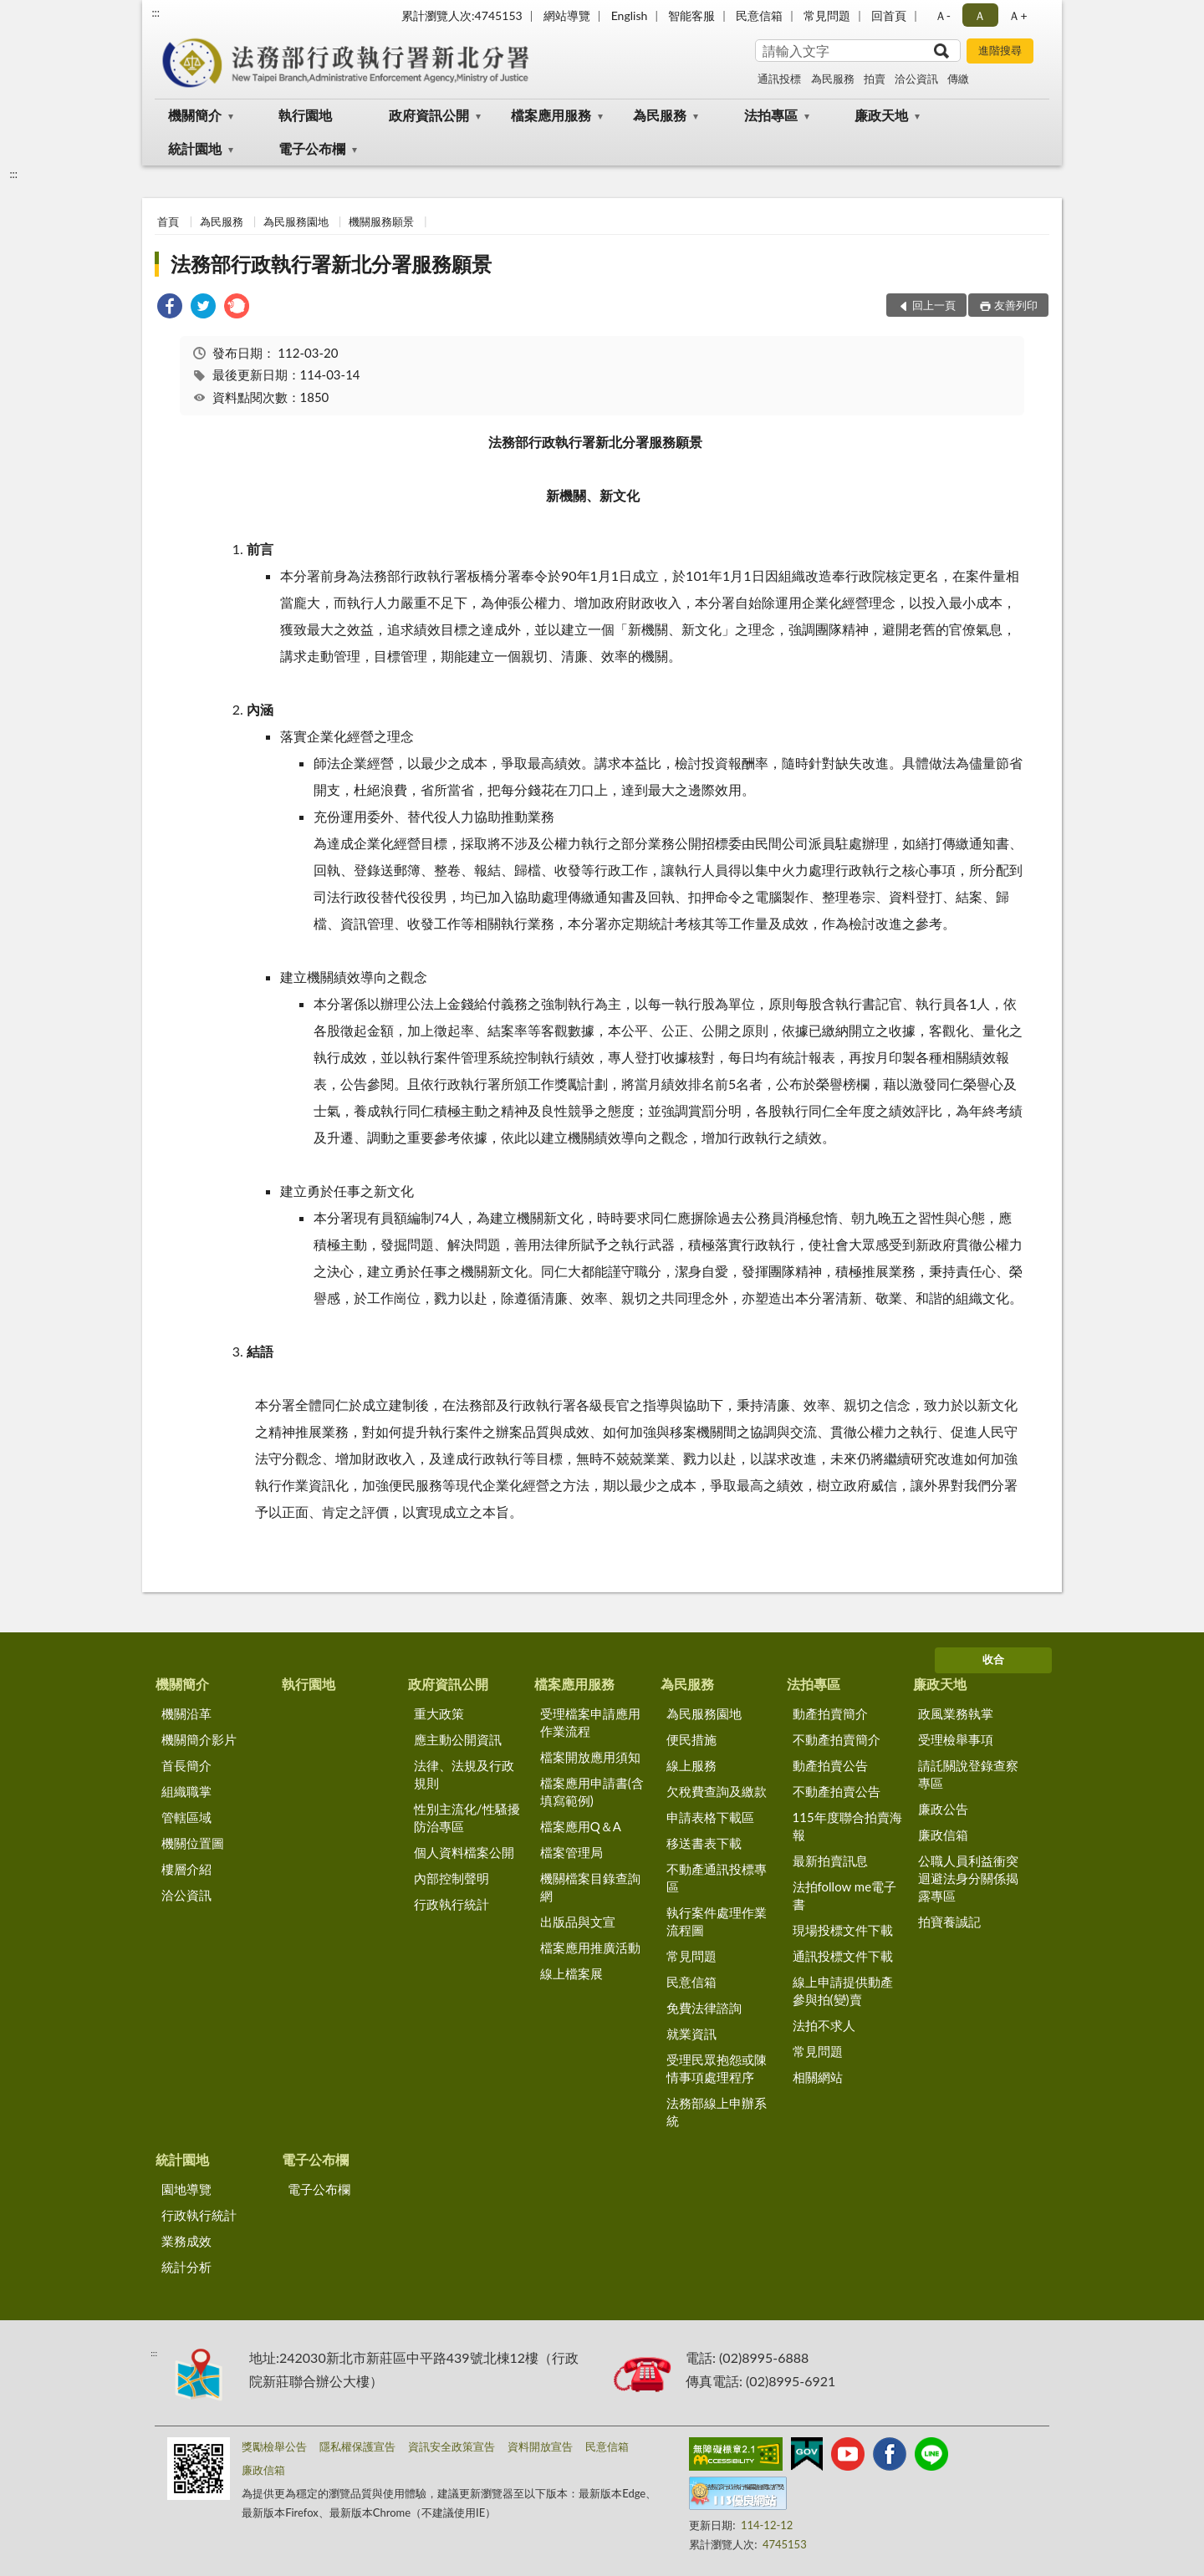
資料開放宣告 (540, 2446)
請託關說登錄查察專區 (968, 1774)
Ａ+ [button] (1017, 15)
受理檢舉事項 (955, 1739)
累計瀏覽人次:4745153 (462, 15)
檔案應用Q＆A (580, 1826)
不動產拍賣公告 (836, 1791)
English (629, 15)
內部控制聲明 (451, 1878)
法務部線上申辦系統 (716, 2111)
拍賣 (874, 78)
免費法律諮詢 (704, 2007)
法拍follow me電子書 (845, 1895)
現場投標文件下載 (843, 1929)
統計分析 (186, 2266)
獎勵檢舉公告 (274, 2446)
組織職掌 (186, 1791)
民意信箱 (759, 15)
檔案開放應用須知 (590, 1756)
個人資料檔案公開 (464, 1852)
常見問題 (827, 15)
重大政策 (439, 1713)
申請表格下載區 (710, 1817)
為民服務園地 (296, 221)
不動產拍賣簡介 (836, 1739)
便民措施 (691, 1739)
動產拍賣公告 (830, 1765)
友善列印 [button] (1016, 305)
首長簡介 (186, 1765)
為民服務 (833, 78)
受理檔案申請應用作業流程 (590, 1722)
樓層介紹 (186, 1868)
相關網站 (818, 2077)
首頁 (168, 221)
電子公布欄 (311, 148)
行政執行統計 (451, 1904)
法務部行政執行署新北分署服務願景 (331, 264)
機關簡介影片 (199, 1739)
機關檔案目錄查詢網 (590, 1887)
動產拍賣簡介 (830, 1713)
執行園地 (305, 115)
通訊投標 (779, 78)
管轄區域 (186, 1817)
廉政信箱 (943, 1834)
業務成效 (186, 2240)
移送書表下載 (704, 1843)
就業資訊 (691, 2033)
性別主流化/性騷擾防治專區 (467, 1817)
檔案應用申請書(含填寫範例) (592, 1791)
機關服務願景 (381, 221)
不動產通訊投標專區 (716, 1877)
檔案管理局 (571, 1852)
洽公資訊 (916, 78)
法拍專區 (771, 115)
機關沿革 (186, 1713)
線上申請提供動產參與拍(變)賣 (843, 1990)
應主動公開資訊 (458, 1739)
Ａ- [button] (943, 15)
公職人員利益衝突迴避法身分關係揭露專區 (968, 1878)
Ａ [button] (980, 15)
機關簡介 (195, 115)
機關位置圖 (192, 1843)
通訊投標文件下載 (843, 1955)
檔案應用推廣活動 (590, 1947)
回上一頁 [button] (934, 305)
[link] (169, 308)
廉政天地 (881, 115)
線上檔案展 (571, 1973)
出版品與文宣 (577, 1921)
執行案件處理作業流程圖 (716, 1921)
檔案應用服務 (551, 115)
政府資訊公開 (429, 115)
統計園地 (195, 148)
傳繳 (958, 78)
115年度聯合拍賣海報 (847, 1826)
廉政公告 (943, 1808)
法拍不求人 (824, 2025)
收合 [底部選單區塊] (993, 1659)
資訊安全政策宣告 (451, 2446)
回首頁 (888, 15)
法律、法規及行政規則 (464, 1774)
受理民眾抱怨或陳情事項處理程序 (716, 2068)
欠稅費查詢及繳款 (716, 1791)
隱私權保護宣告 (357, 2446)
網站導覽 (566, 15)
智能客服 (691, 15)
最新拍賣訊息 (830, 1860)
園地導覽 (186, 2189)
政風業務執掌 (955, 1713)
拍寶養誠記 (949, 1921)
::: (155, 12)
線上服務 (691, 1765)
